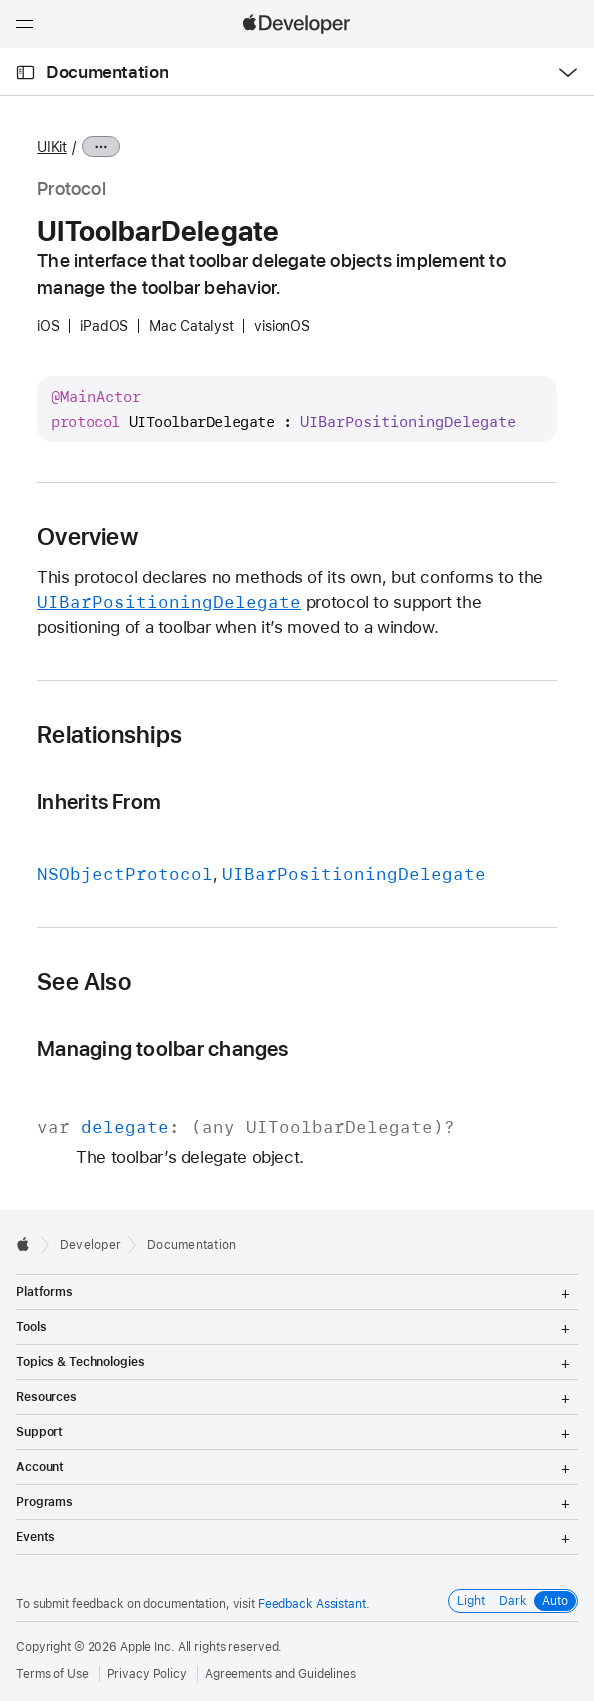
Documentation (107, 72)
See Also (84, 982)
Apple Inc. (147, 1647)
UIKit (52, 147)
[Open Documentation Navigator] (25, 72)
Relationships (109, 735)
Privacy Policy (147, 1674)
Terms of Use (52, 1674)
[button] (0, 0)
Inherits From (99, 801)
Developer (90, 1245)
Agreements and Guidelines (280, 1674)
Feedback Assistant (312, 1604)
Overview (87, 537)
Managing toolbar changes (163, 1048)
